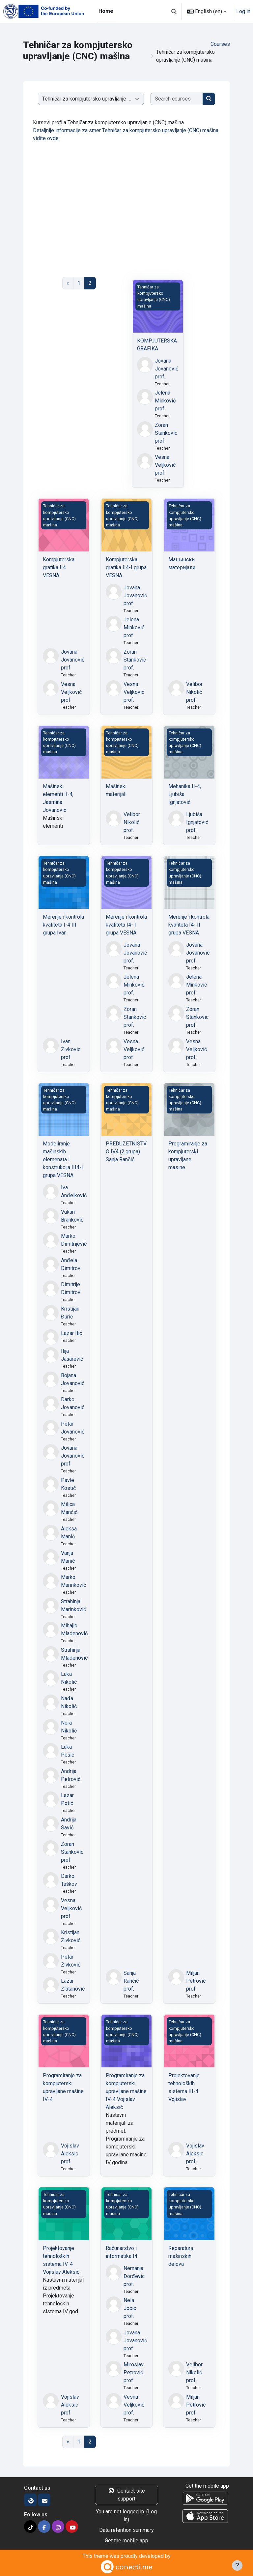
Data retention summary (126, 2530)
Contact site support (126, 2495)
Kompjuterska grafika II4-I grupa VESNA (126, 567)
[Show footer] (237, 2565)
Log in (243, 11)
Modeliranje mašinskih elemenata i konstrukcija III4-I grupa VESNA (63, 1159)
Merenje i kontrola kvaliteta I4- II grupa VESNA (189, 925)
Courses (220, 44)
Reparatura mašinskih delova (180, 2256)
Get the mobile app (126, 2540)
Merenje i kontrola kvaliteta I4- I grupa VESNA (126, 925)
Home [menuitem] (105, 11)
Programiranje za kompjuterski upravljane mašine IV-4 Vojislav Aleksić (126, 2091)
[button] (174, 11)
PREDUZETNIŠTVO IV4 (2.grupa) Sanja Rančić (126, 1151)
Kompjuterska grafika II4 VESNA (58, 567)
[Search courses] (177, 99)
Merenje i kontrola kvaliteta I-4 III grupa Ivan (63, 925)
